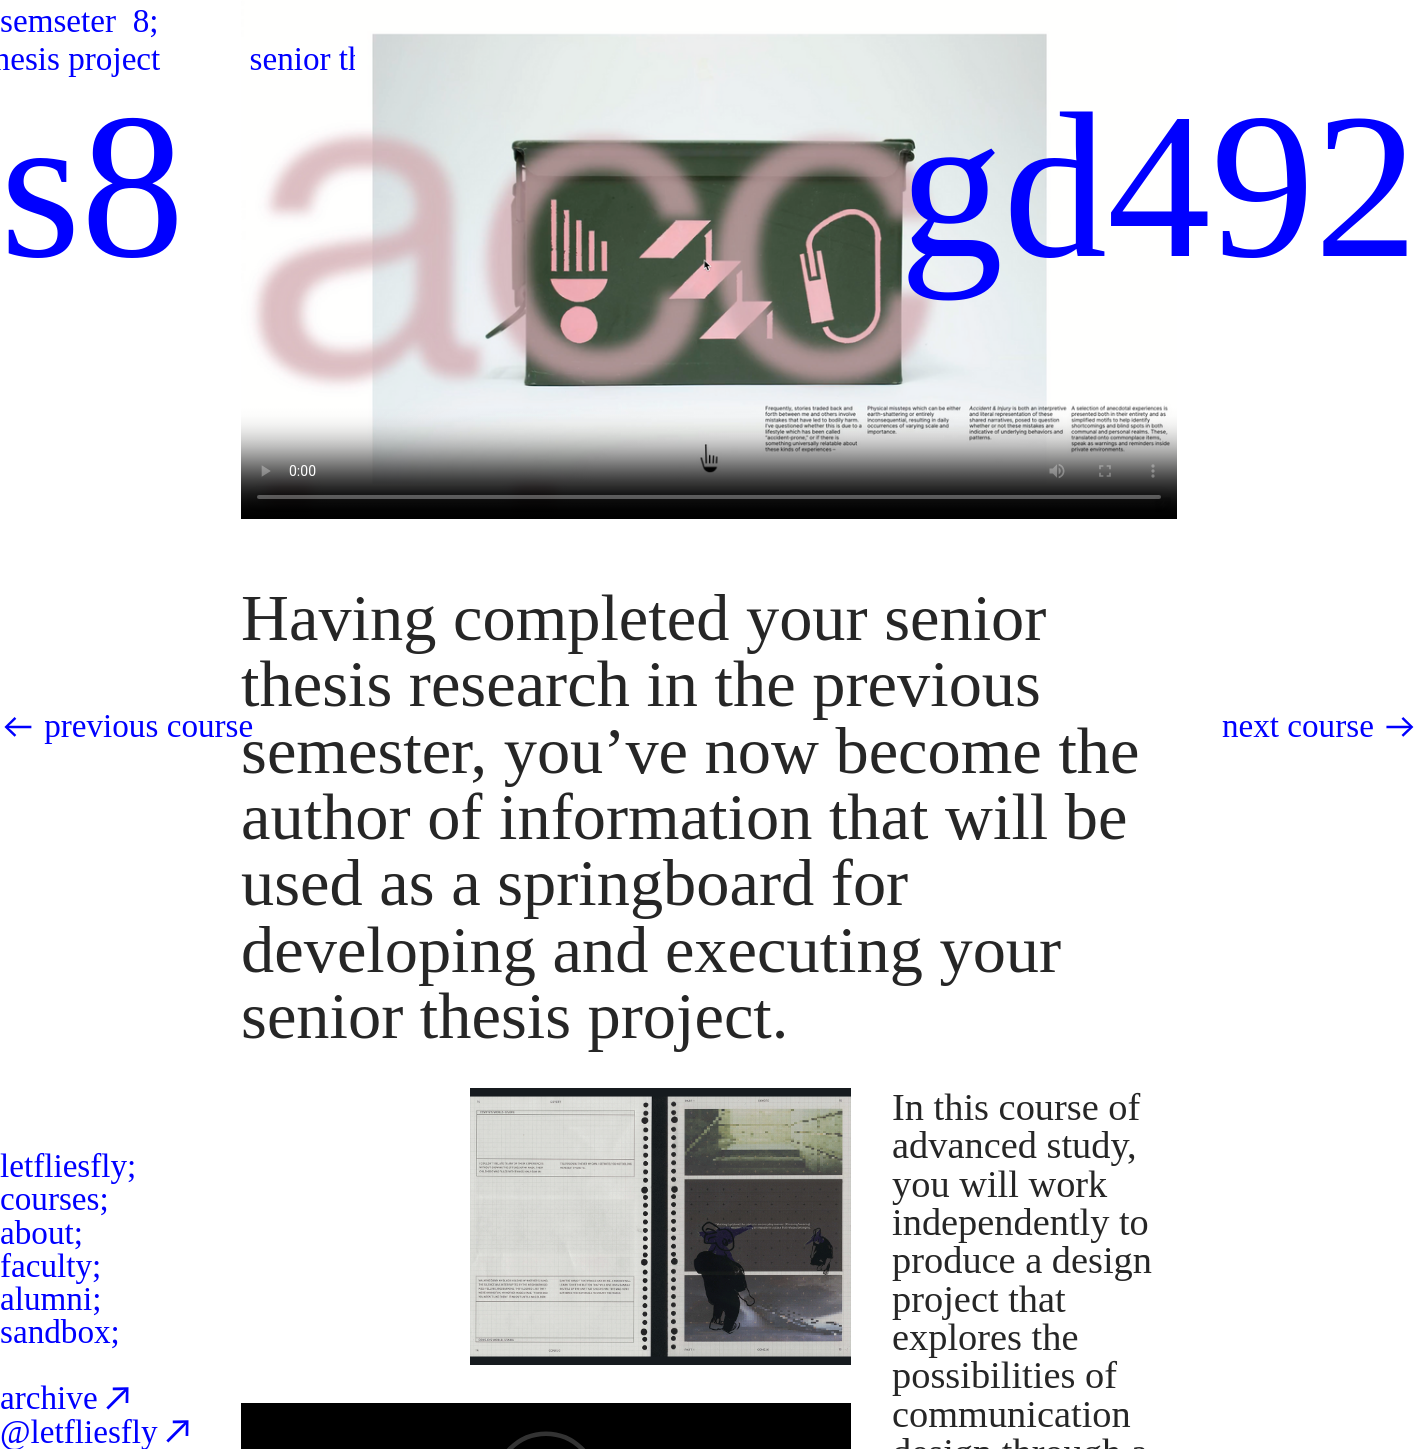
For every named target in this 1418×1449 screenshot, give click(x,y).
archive (68, 1397)
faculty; (50, 1265)
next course (1298, 725)
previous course (148, 725)
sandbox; (60, 1331)
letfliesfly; (68, 1165)
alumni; (50, 1298)
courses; (54, 1198)
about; (41, 1232)
